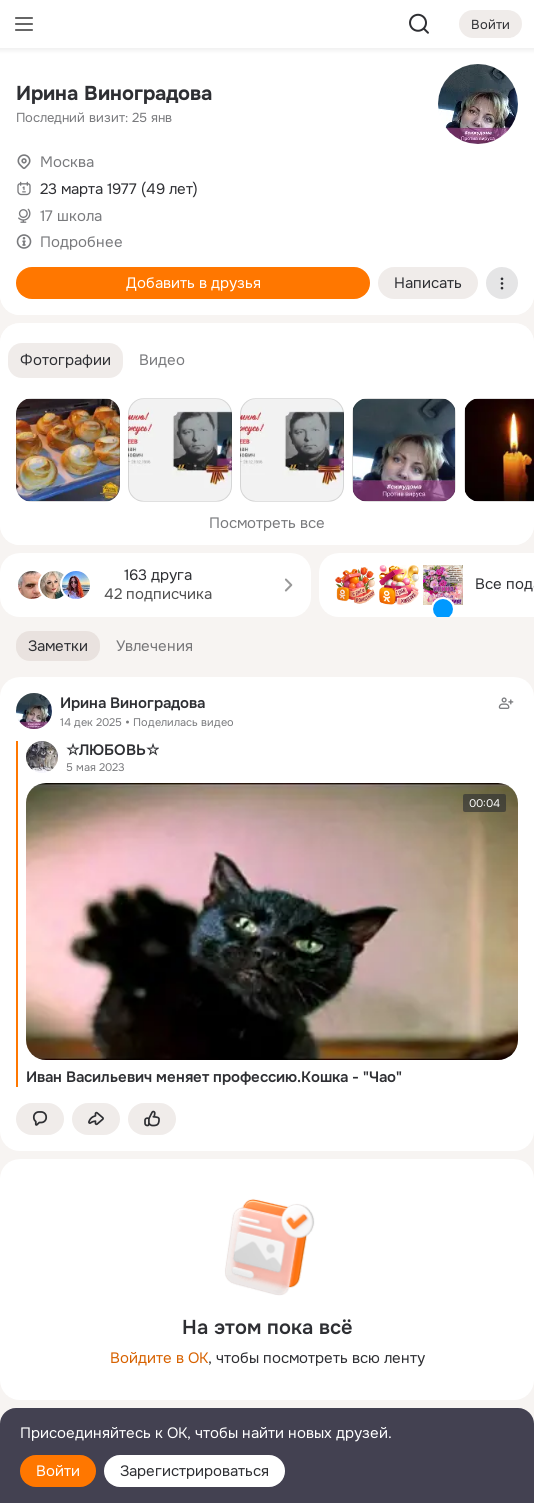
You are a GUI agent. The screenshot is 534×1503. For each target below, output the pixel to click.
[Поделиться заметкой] (96, 1119)
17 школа (71, 216)
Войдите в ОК (159, 1358)
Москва (67, 162)
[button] (65, 360)
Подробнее (81, 242)
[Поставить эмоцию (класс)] (152, 1119)
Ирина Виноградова (114, 93)
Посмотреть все (267, 523)
